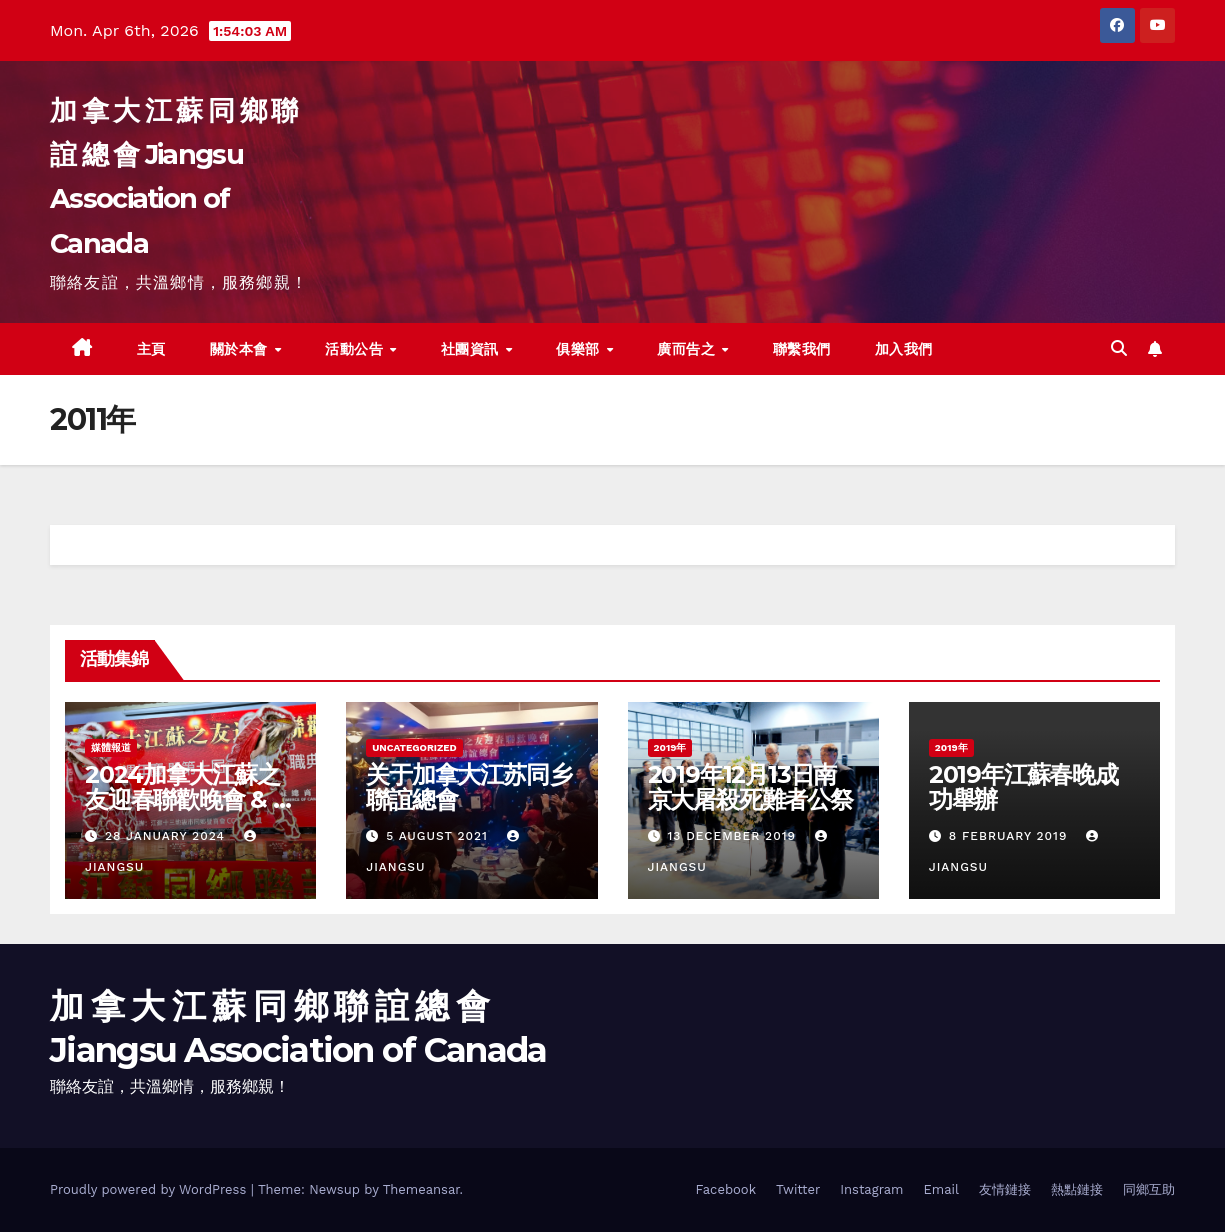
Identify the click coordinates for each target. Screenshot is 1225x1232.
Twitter (798, 1189)
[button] (1119, 348)
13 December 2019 (733, 836)
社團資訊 (472, 349)
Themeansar (421, 1189)
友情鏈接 (1005, 1189)
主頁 (151, 349)
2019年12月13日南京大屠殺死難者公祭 (750, 787)
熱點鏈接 (1077, 1189)
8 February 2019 (1011, 836)
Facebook (725, 1189)
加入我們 (904, 349)
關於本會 (241, 349)
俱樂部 (580, 349)
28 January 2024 (167, 836)
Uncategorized (414, 747)
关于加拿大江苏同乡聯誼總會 (468, 787)
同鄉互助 (1149, 1189)
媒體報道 (111, 747)
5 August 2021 (439, 836)
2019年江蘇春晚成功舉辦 (1023, 787)
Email (941, 1189)
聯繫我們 (802, 349)
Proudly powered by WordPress (150, 1189)
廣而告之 (688, 349)
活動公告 (356, 349)
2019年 (670, 747)
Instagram (871, 1189)
